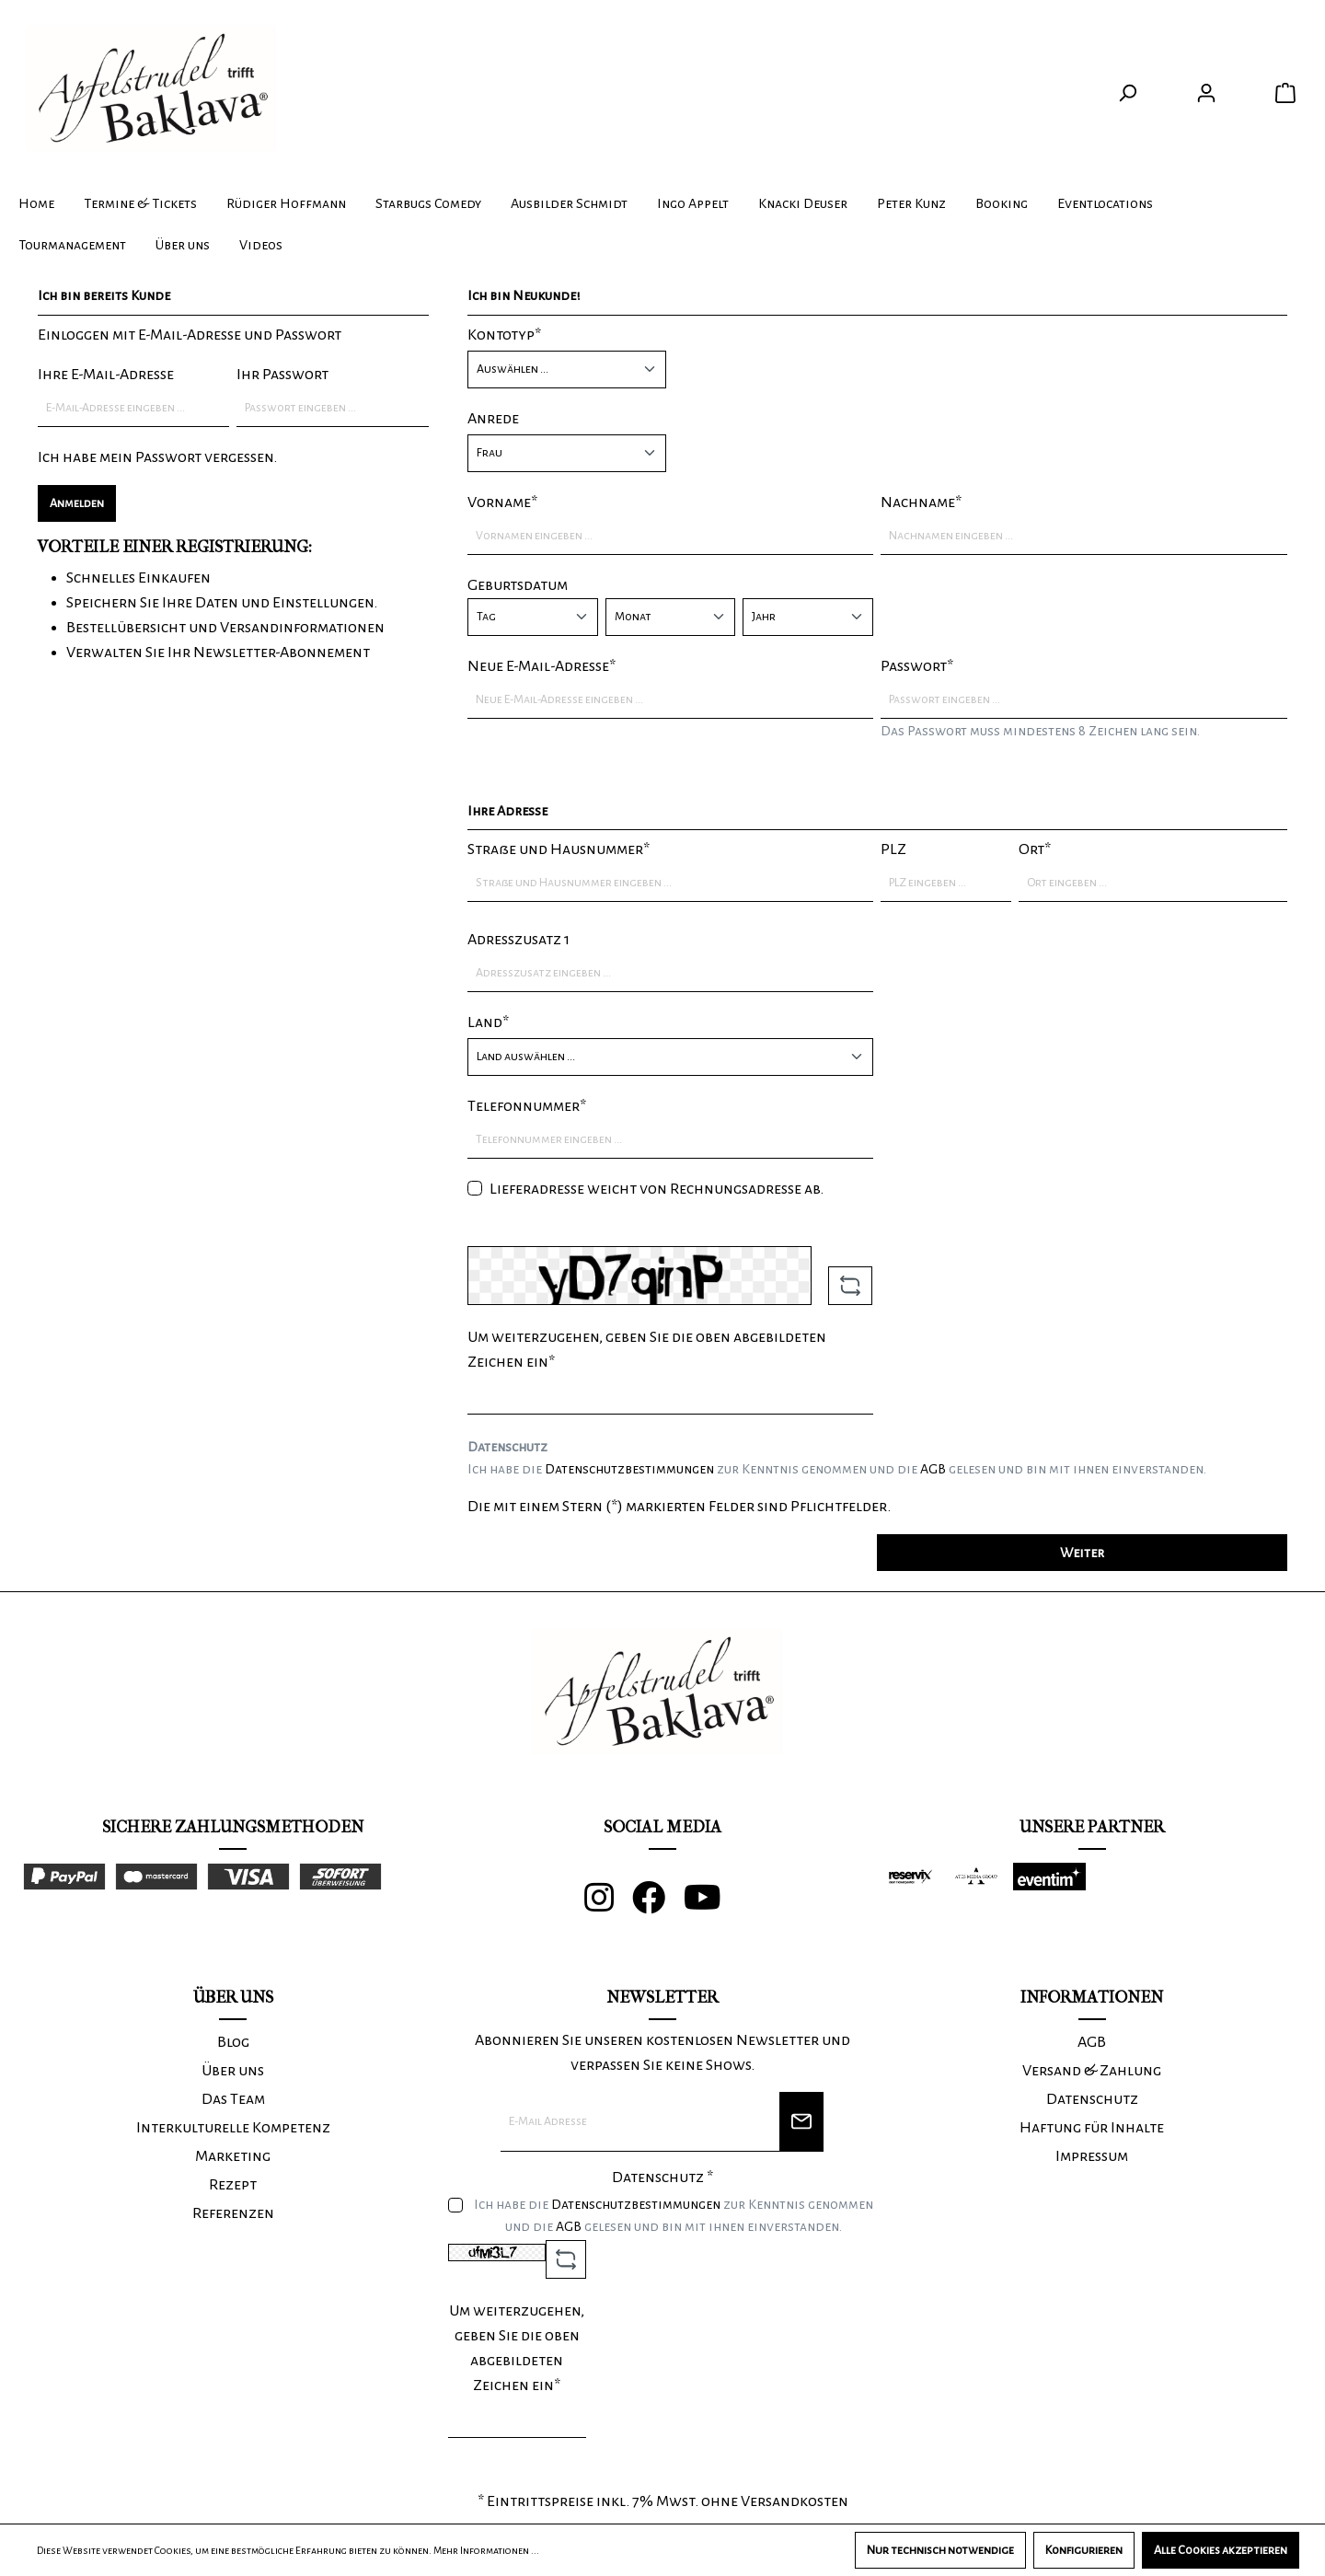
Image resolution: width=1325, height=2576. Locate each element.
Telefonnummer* (526, 1106)
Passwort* (917, 666)
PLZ (893, 849)
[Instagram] (608, 1905)
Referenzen (233, 2213)
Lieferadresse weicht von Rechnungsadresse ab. (657, 1189)
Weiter (1082, 1552)
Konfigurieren (1084, 2550)
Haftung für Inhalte (1092, 2128)
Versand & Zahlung (1091, 2070)
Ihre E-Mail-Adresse (106, 374)
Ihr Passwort (282, 374)
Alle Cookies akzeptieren (1220, 2550)
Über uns (233, 2070)
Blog (233, 2042)
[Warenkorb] (1285, 93)
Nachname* (921, 502)
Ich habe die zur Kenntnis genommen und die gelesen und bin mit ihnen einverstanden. (836, 1468)
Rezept (233, 2185)
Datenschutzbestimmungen (629, 1468)
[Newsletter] (801, 2122)
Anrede (493, 418)
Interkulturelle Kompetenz (233, 2128)
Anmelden (77, 503)
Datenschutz (1092, 2099)
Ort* (1035, 849)
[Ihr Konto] (1206, 93)
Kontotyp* (504, 335)
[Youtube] (712, 1905)
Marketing (233, 2156)
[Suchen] (1127, 93)
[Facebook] (658, 1905)
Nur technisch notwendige (940, 2550)
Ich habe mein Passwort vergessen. (157, 457)
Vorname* (502, 502)
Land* (488, 1022)
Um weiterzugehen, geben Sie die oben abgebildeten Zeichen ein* (646, 1349)
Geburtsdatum (517, 585)
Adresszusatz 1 (518, 939)
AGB (933, 1468)
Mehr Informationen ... (486, 2550)
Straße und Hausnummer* (558, 849)
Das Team (233, 2099)
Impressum (1091, 2156)
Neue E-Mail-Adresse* (541, 666)
